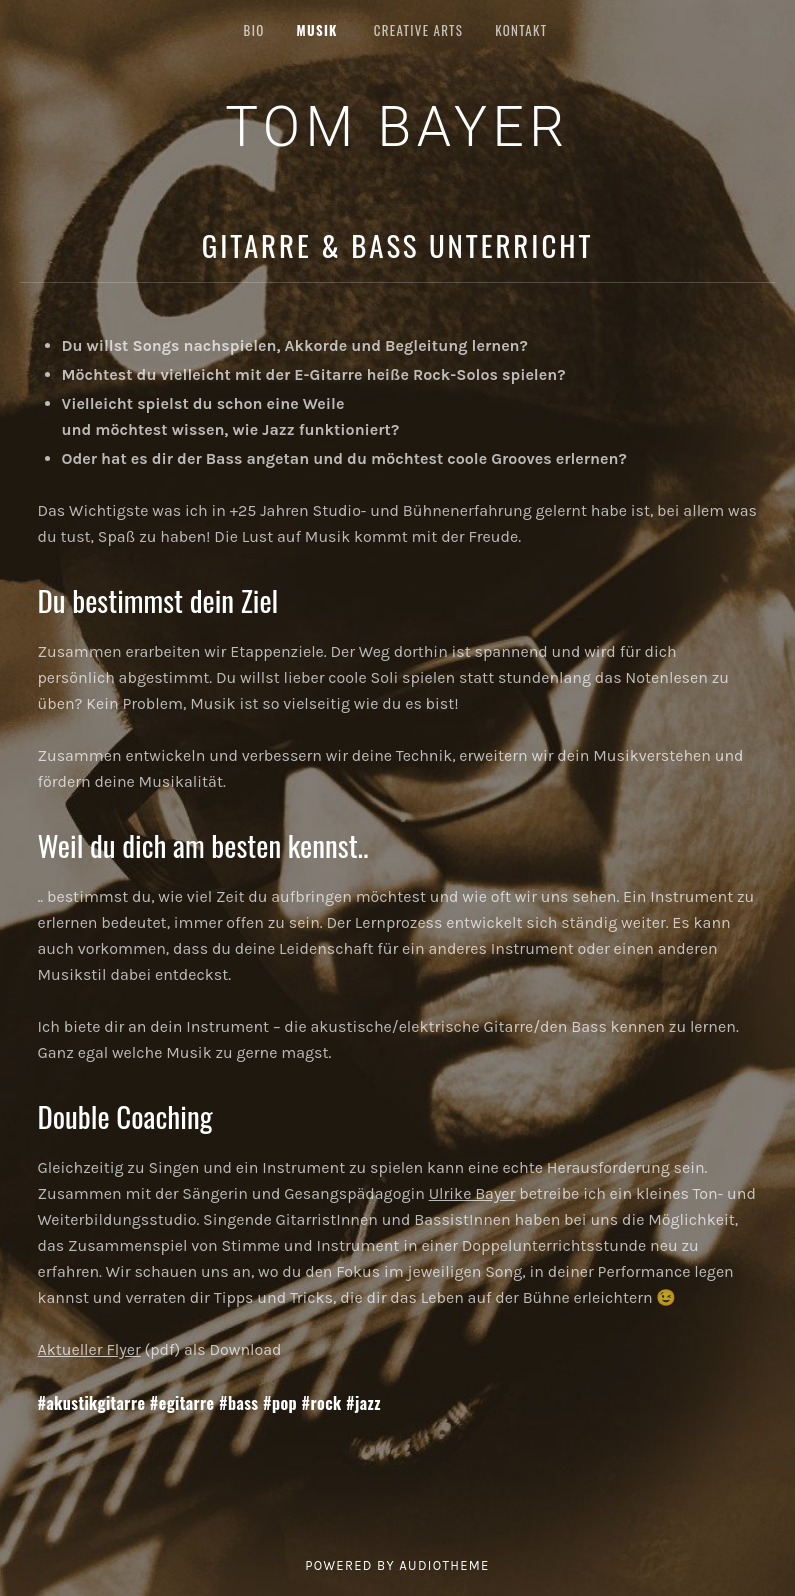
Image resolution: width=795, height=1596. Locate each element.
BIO (254, 30)
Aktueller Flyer (89, 1349)
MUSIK (317, 30)
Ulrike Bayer (472, 1193)
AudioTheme (444, 1565)
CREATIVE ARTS (418, 30)
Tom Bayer (397, 127)
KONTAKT (521, 30)
